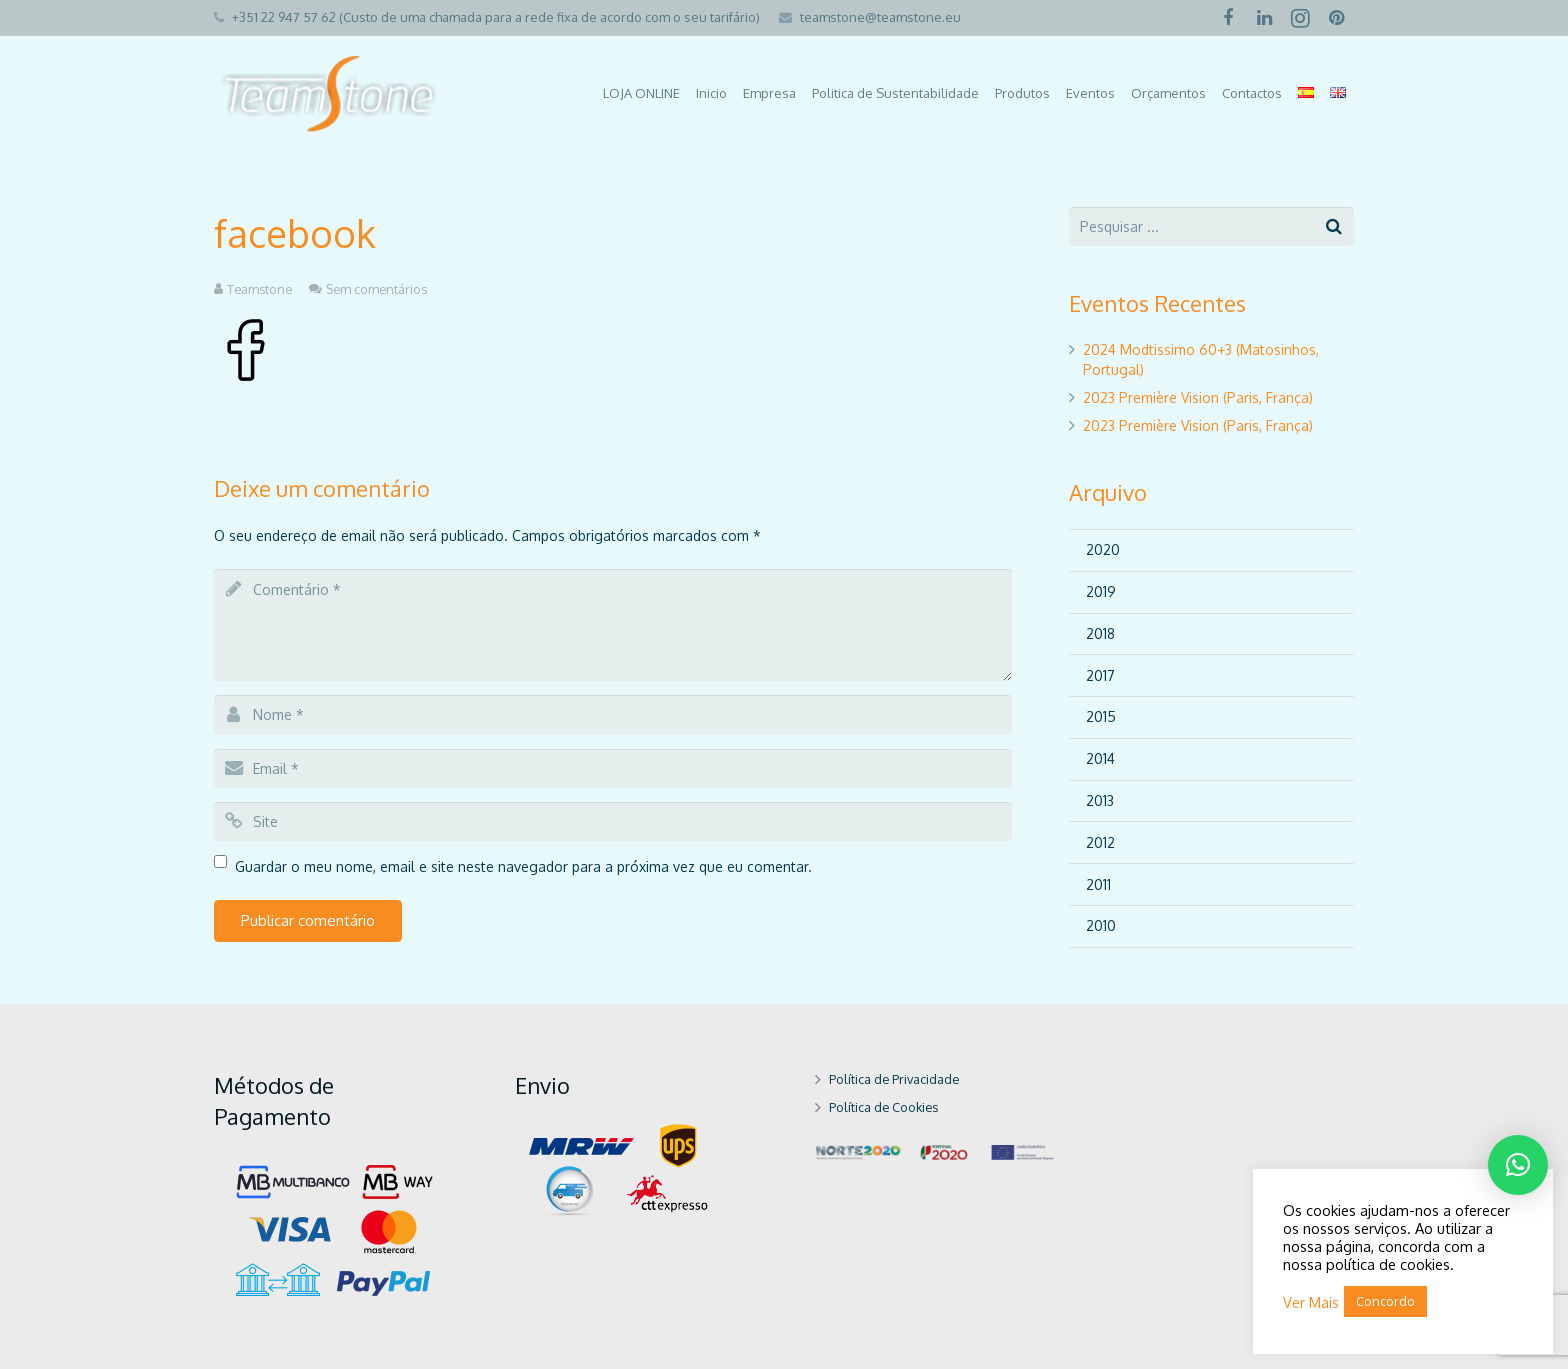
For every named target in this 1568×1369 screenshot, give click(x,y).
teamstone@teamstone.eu (880, 17)
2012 (1100, 842)
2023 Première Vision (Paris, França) (1198, 397)
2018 (1100, 633)
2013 (1100, 800)
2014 (1100, 758)
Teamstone (259, 289)
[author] (613, 714)
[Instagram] (1300, 18)
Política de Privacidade (894, 1079)
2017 (1100, 675)
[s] (1211, 226)
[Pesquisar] (1334, 226)
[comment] (613, 625)
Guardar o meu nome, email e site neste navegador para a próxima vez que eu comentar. (523, 866)
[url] (613, 821)
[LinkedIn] (1264, 18)
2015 (1101, 716)
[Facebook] (1228, 18)
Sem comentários (376, 289)
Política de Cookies (883, 1107)
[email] (613, 768)
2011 (1098, 884)
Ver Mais (1311, 1302)
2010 (1101, 925)
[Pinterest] (1336, 18)
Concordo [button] (1385, 1301)
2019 (1101, 591)
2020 (1103, 549)
